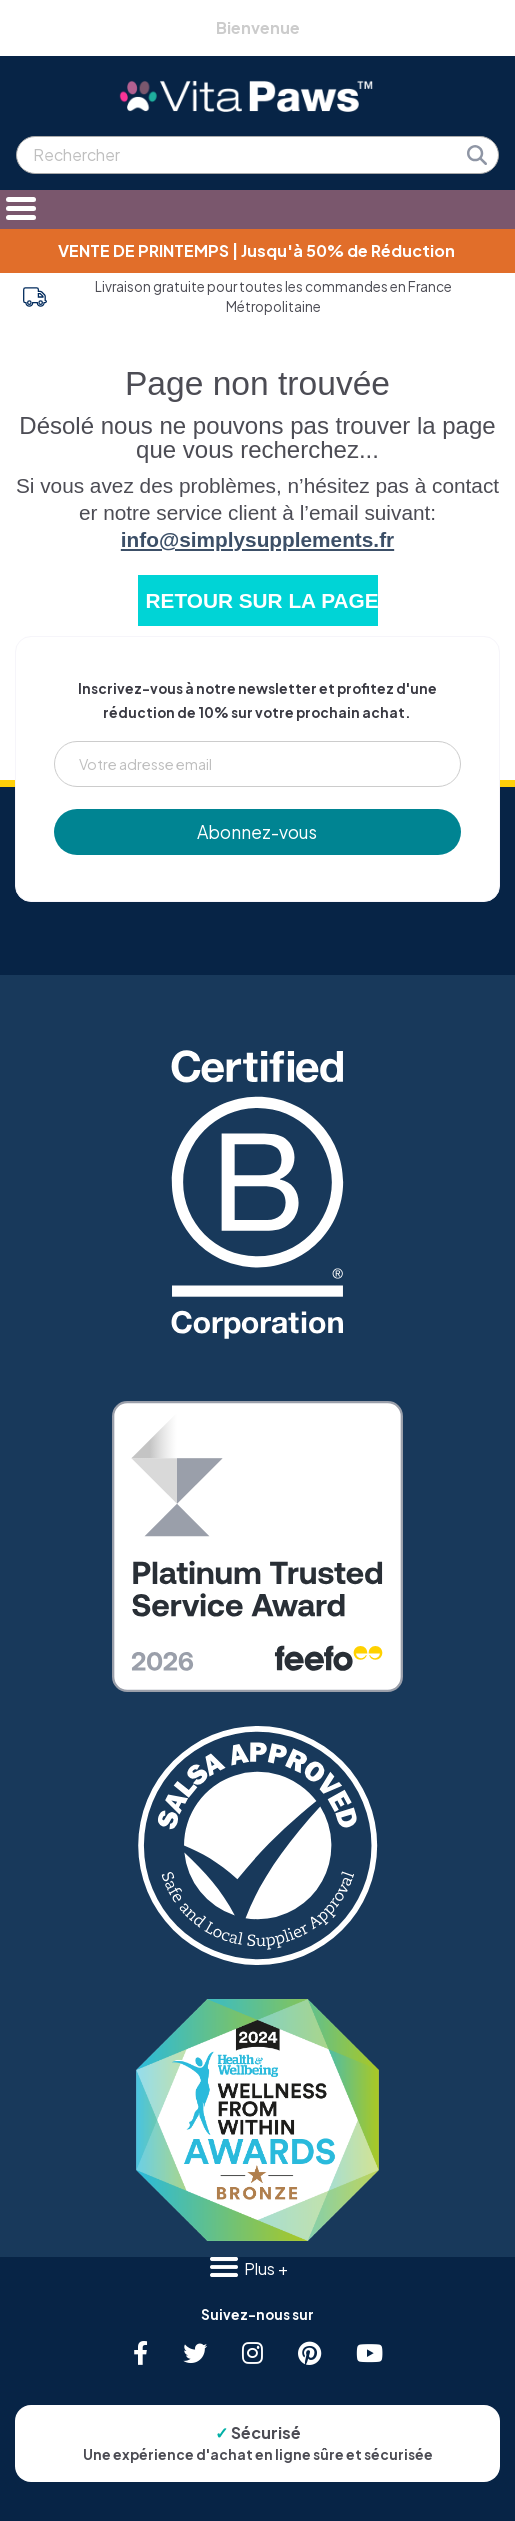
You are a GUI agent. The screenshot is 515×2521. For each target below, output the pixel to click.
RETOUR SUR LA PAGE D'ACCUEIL (262, 600)
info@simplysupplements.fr (257, 539)
